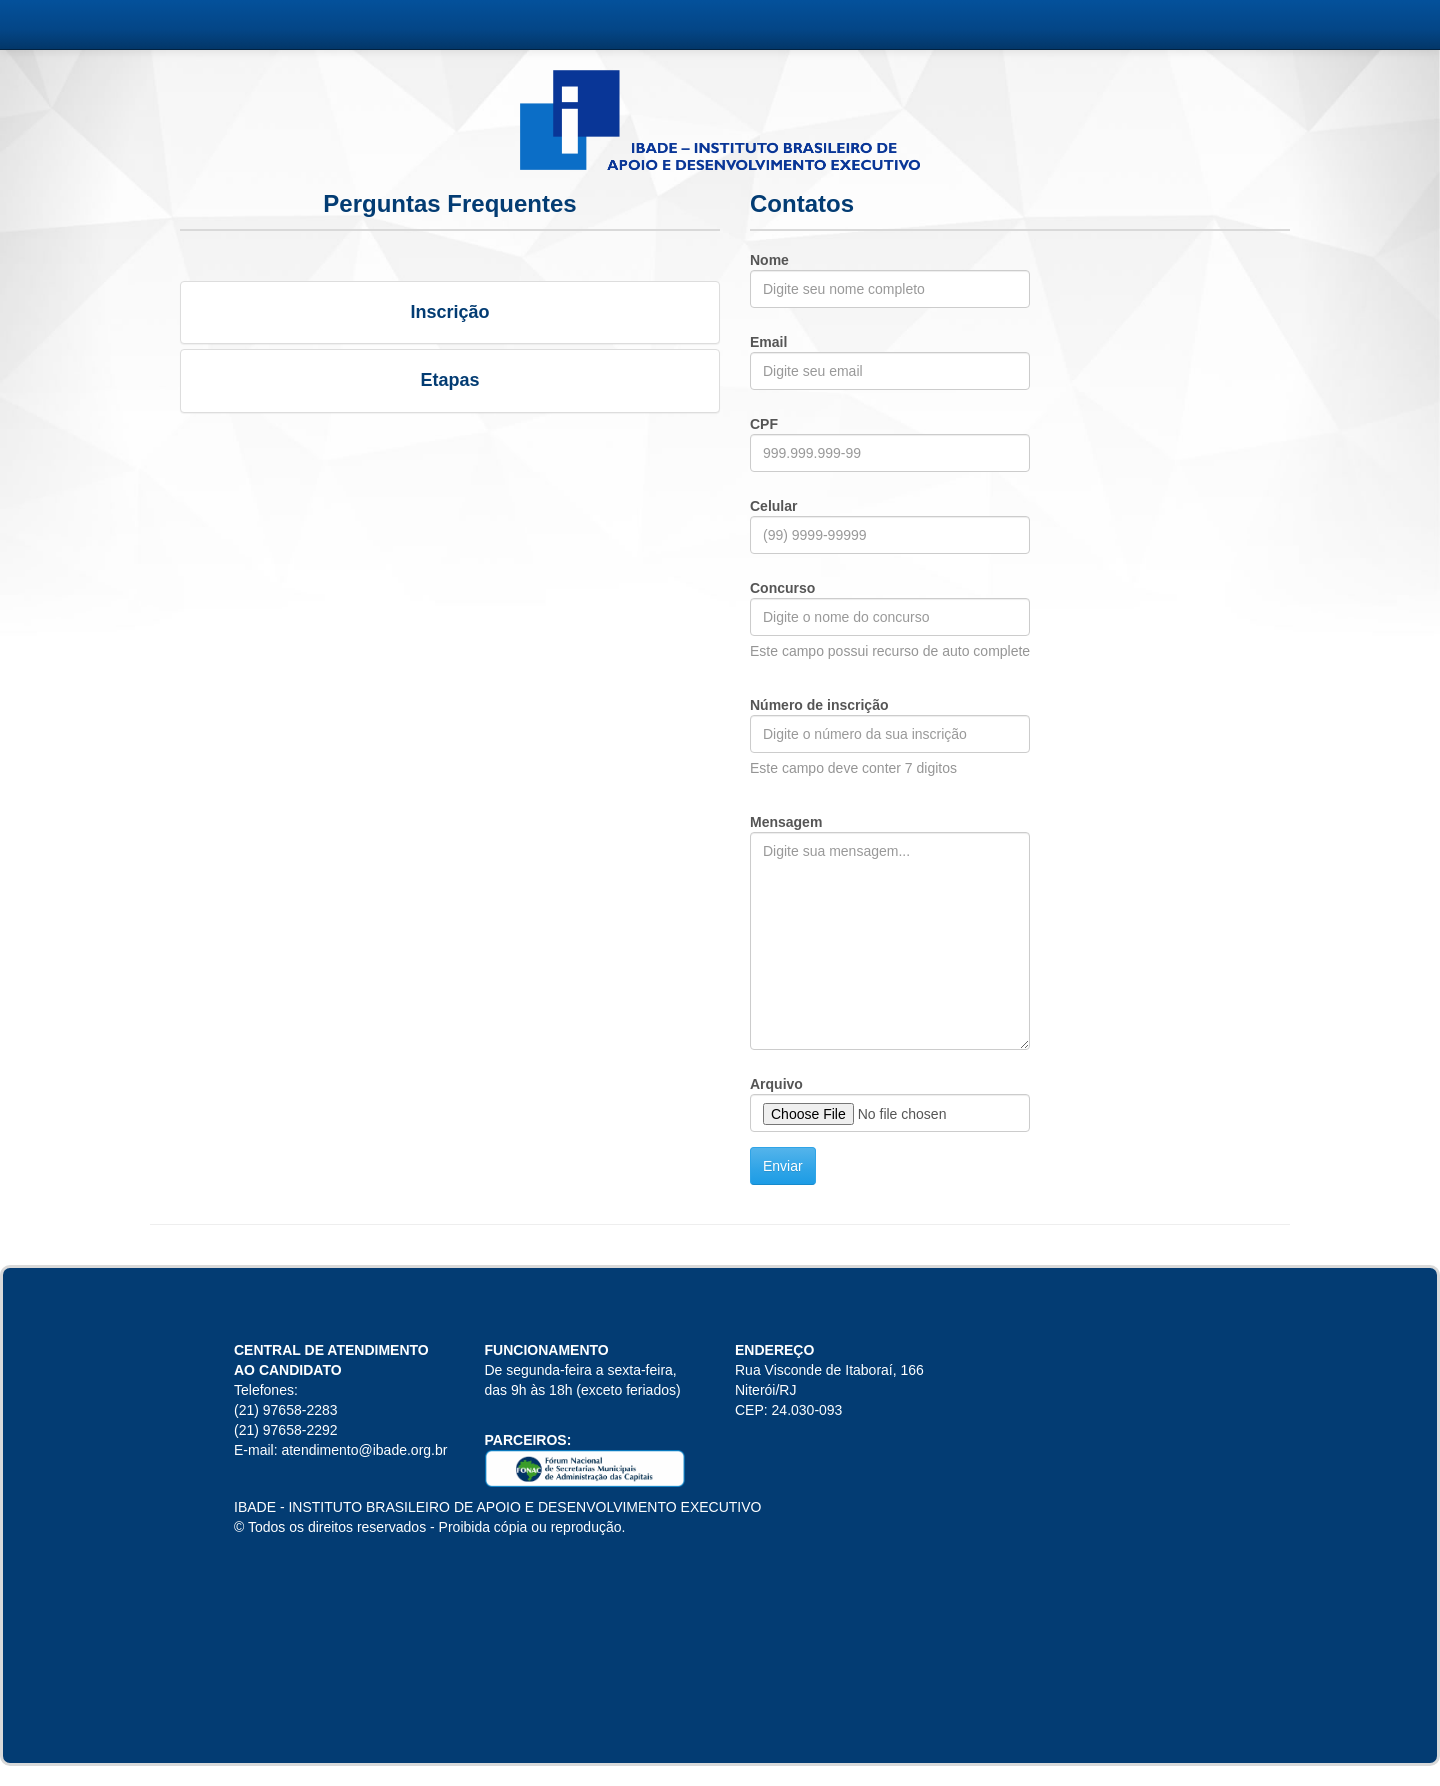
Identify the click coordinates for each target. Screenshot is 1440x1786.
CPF (764, 424)
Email (768, 342)
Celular (773, 506)
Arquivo (776, 1084)
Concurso (782, 588)
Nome (769, 260)
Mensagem (786, 822)
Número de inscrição (819, 705)
